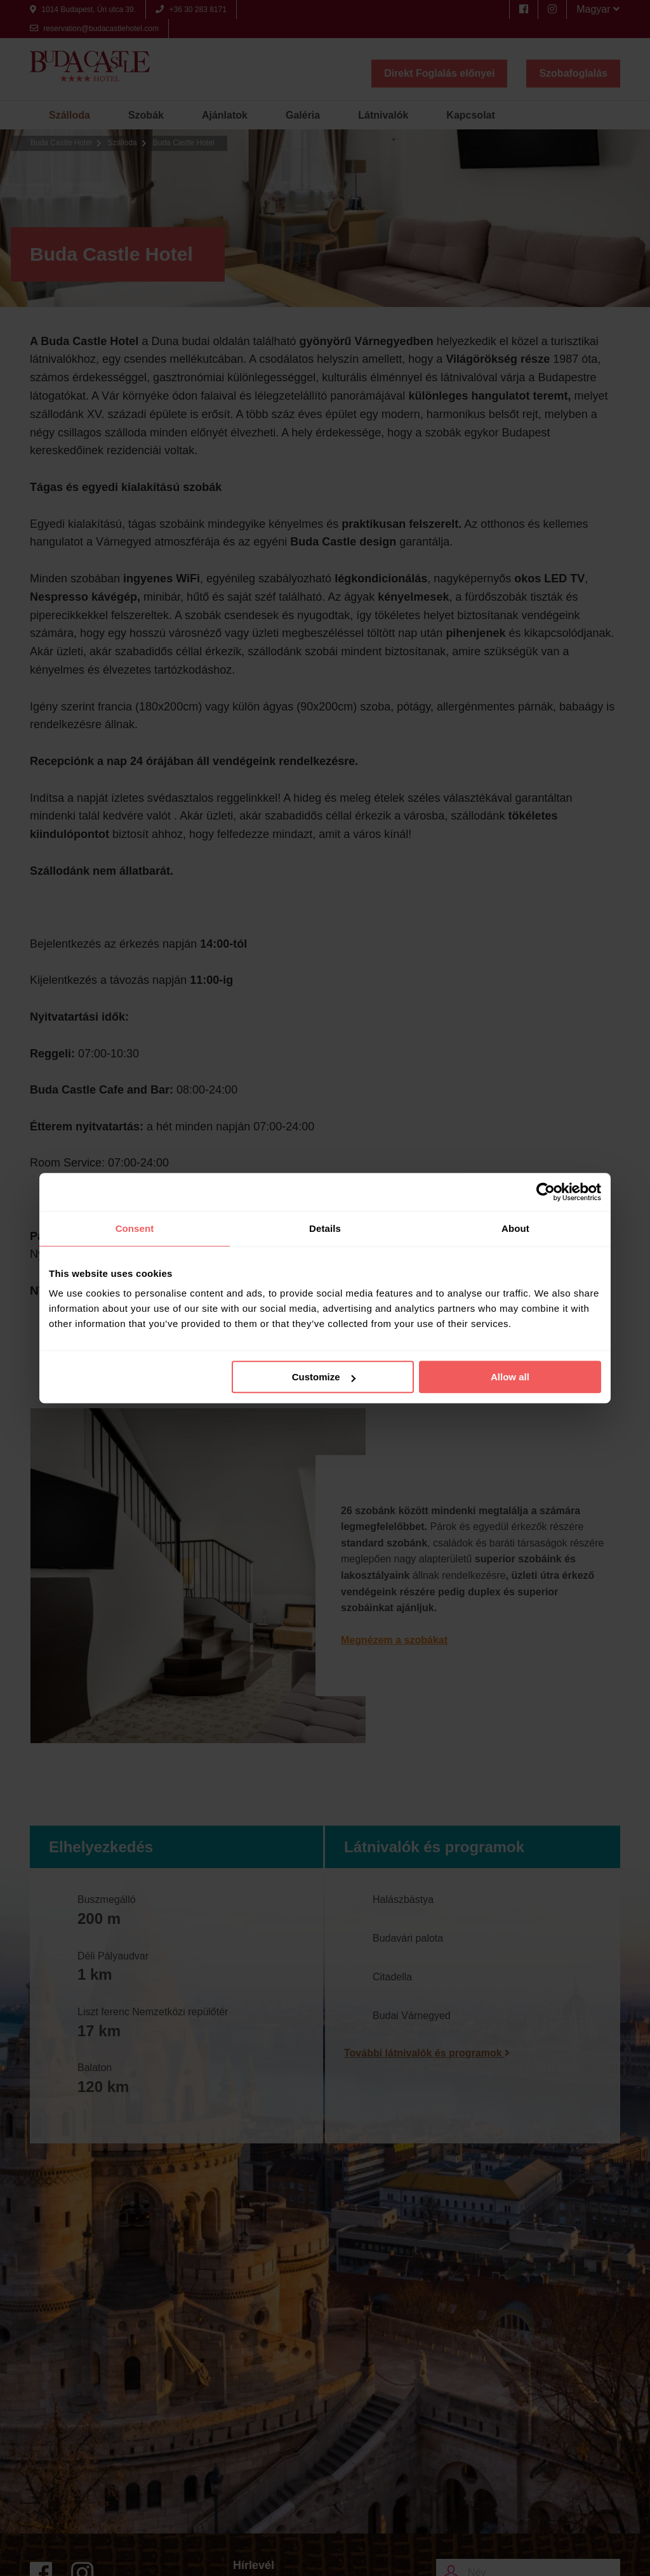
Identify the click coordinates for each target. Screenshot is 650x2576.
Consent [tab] (135, 1228)
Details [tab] (325, 1228)
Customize (323, 1376)
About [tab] (515, 1228)
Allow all (510, 1376)
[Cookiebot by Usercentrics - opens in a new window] (545, 1191)
